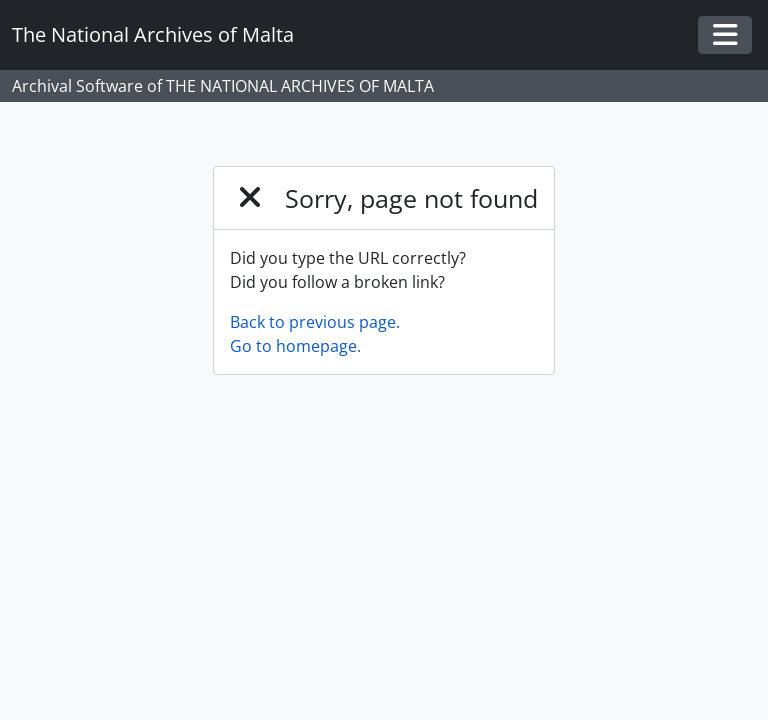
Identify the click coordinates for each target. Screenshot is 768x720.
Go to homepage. (295, 346)
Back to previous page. (315, 322)
